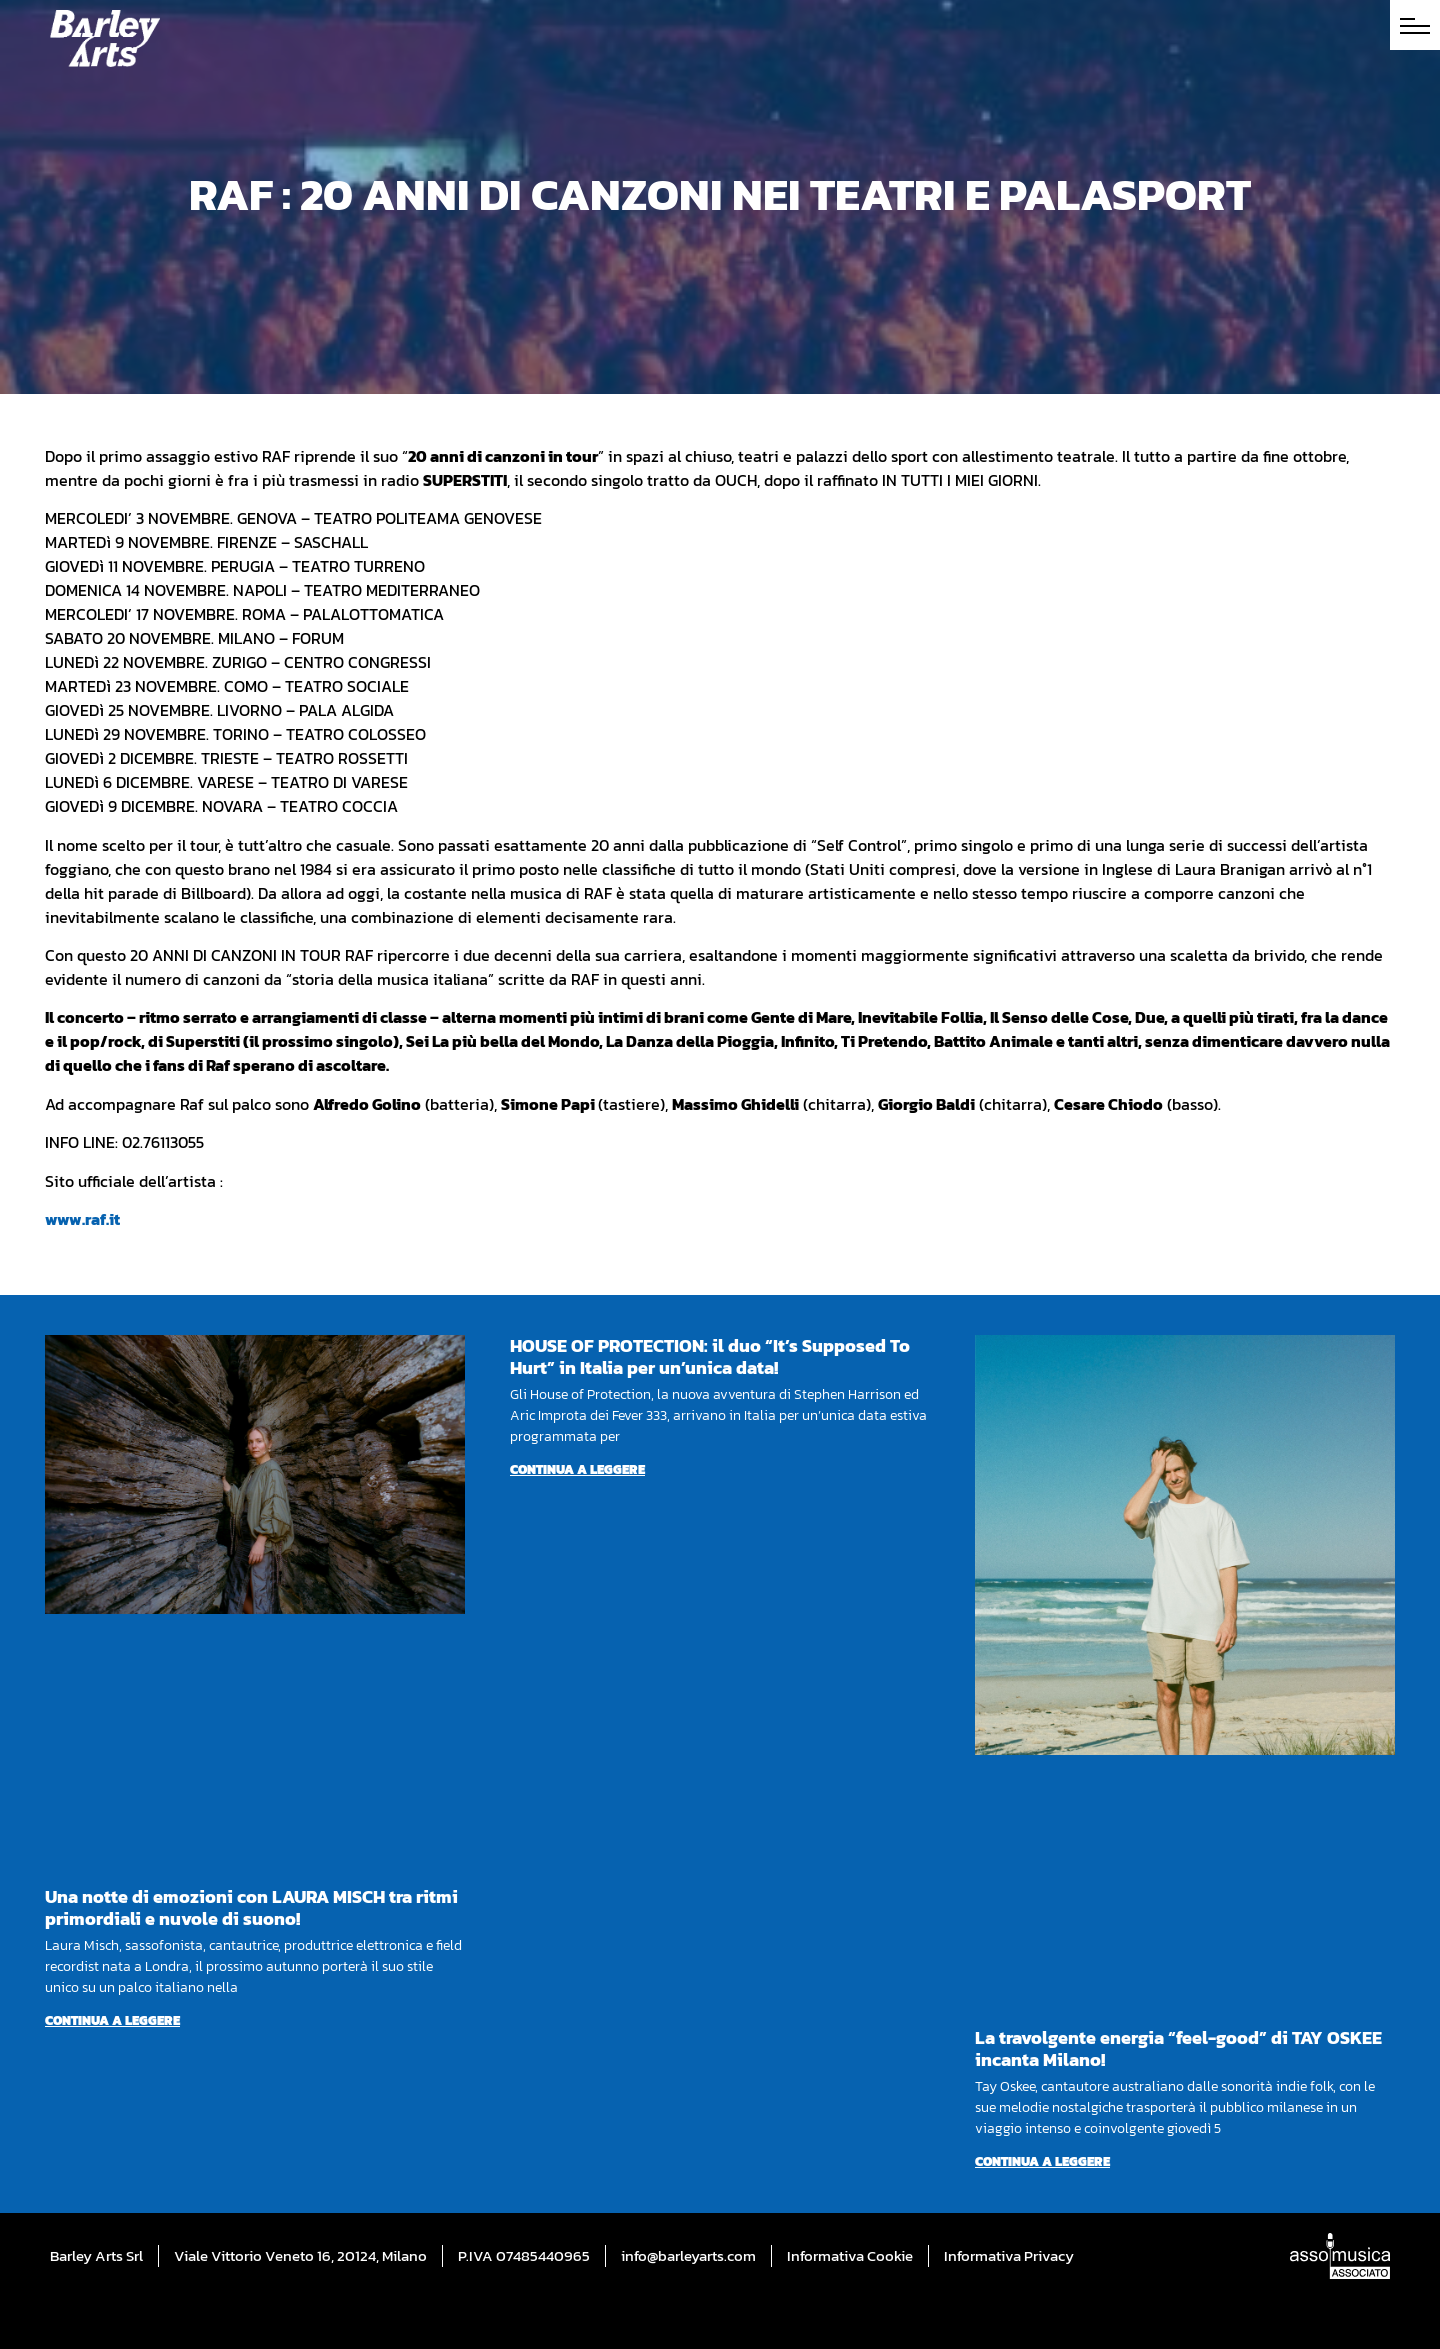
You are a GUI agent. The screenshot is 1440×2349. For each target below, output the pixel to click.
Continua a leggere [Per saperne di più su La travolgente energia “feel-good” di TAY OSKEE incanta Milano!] (1042, 2161)
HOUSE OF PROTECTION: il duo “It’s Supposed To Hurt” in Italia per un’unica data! (710, 1356)
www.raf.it (82, 1219)
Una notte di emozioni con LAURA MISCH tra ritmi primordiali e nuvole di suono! (251, 1907)
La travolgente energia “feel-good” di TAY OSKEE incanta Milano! (1178, 2048)
